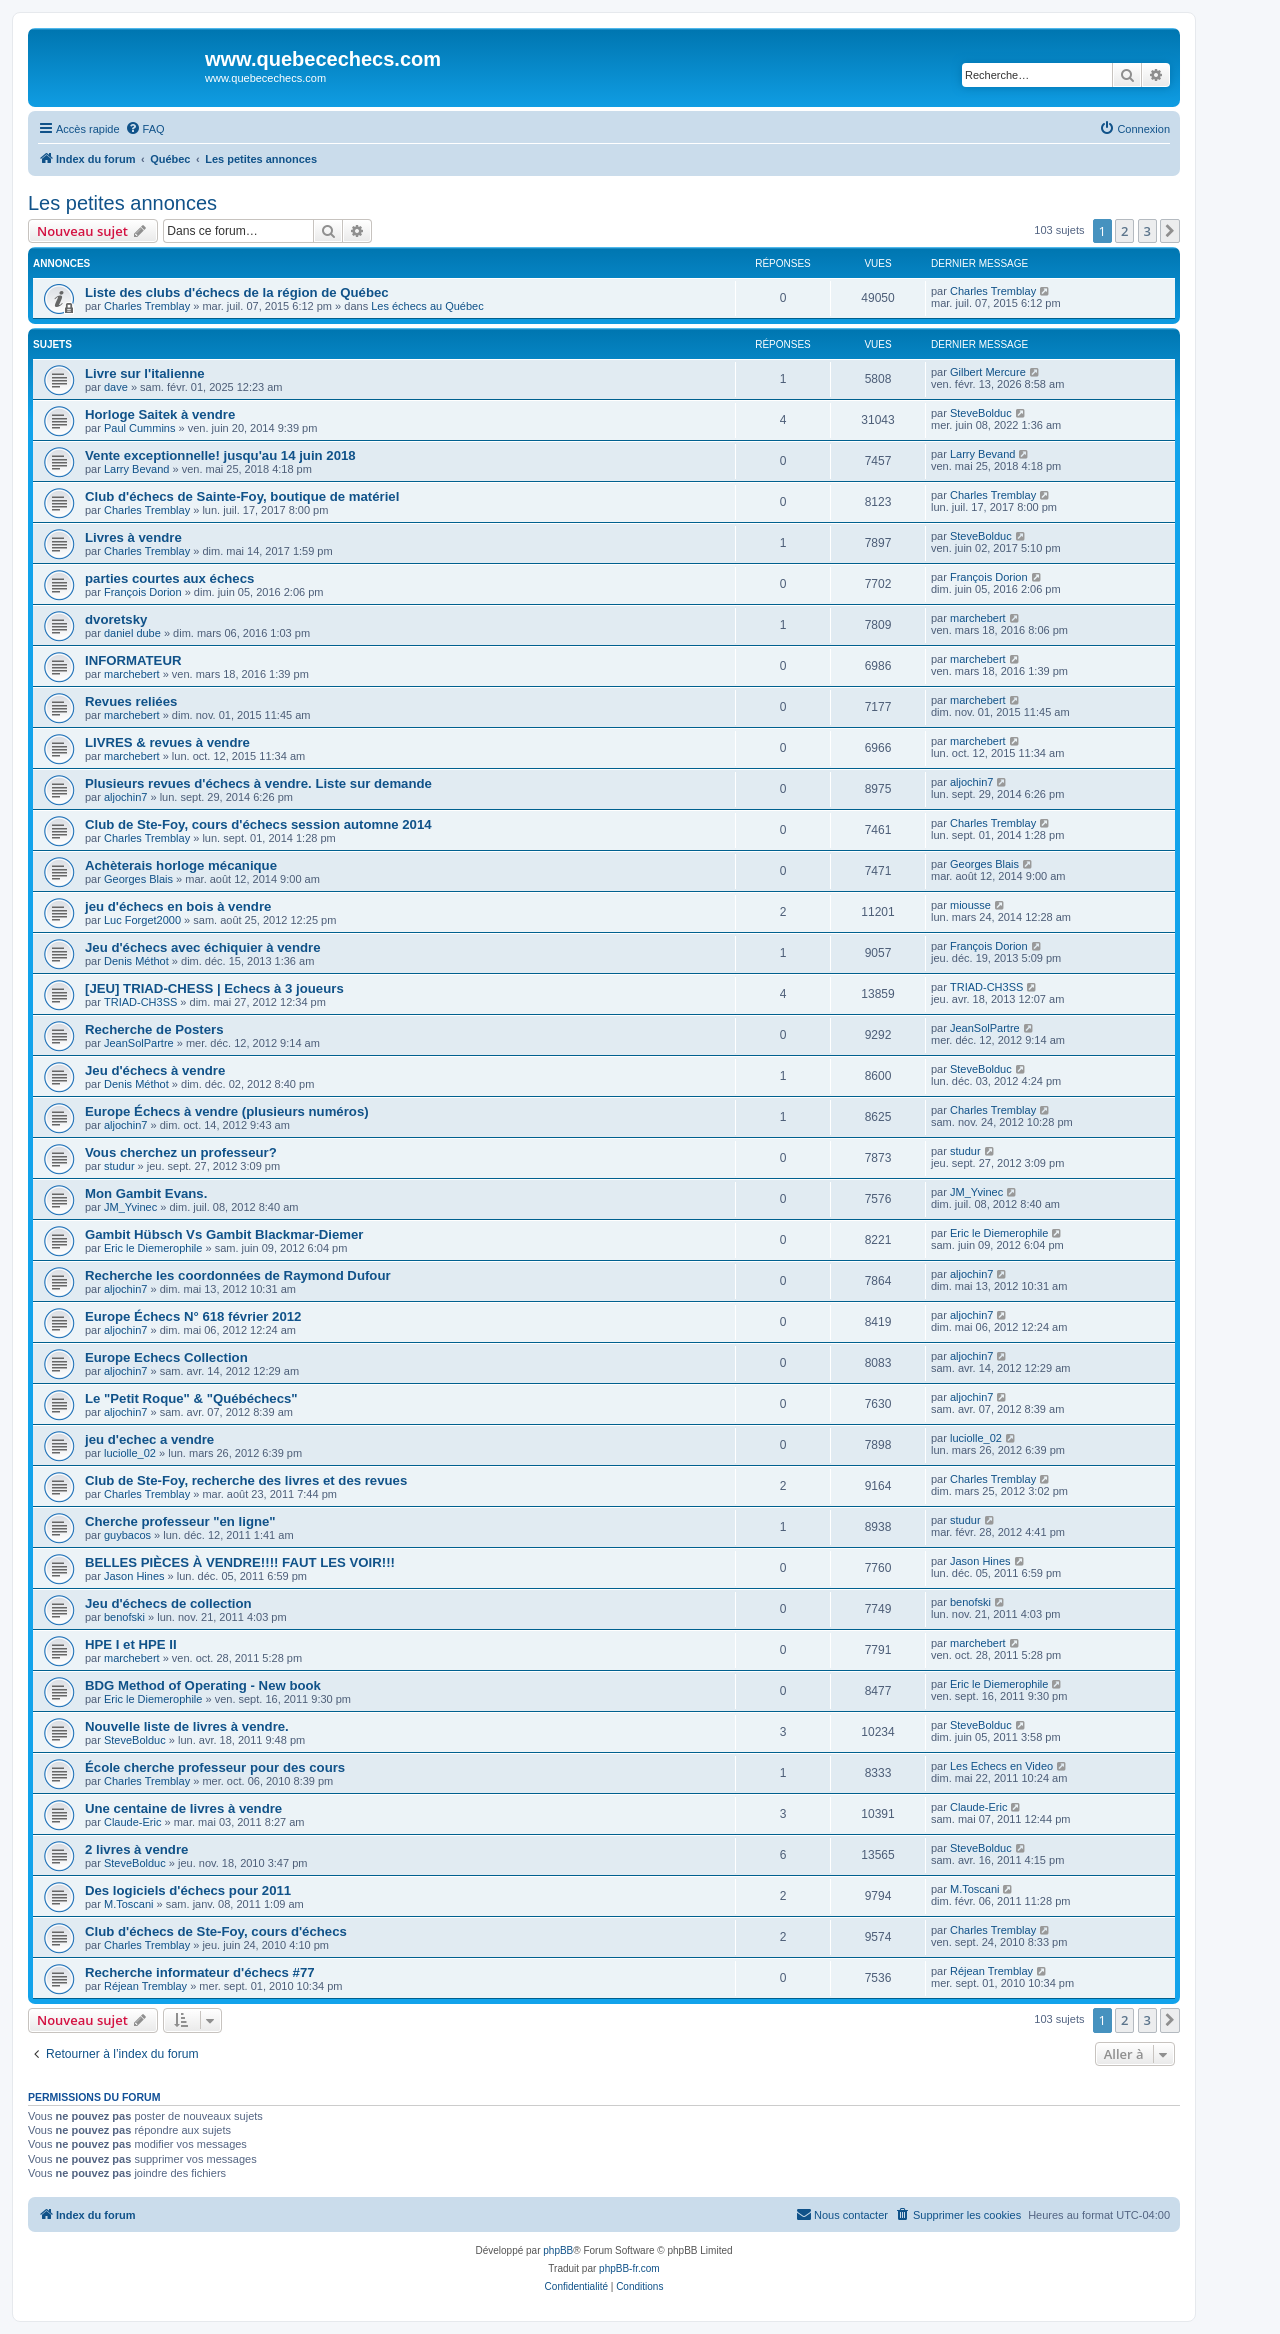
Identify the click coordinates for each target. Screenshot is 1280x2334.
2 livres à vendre (136, 1849)
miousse (970, 905)
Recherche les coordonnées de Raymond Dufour (238, 1275)
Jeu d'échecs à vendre (155, 1070)
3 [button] (1147, 231)
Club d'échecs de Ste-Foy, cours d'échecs (216, 1931)
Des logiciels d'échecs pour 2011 (188, 1890)
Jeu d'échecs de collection (168, 1603)
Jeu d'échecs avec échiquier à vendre (203, 947)
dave (116, 387)
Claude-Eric (132, 1822)
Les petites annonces (122, 203)
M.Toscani (129, 1904)
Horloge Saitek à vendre (160, 414)
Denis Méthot (136, 961)
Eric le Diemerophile (153, 1248)
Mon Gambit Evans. (146, 1193)
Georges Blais (138, 879)
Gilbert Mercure (988, 372)
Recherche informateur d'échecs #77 (200, 1972)
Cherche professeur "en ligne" (180, 1521)
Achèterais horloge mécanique (181, 865)
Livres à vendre (133, 537)
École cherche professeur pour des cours (215, 1767)
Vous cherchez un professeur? (181, 1152)
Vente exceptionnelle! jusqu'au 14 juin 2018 (220, 455)
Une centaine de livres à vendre (183, 1808)
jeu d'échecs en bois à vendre (178, 906)
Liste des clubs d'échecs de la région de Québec (237, 292)
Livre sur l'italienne (145, 373)
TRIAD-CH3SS (140, 1002)
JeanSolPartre (139, 1043)
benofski (124, 1617)
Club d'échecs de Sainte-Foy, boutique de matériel (242, 496)
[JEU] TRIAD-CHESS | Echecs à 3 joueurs (214, 988)
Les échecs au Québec (427, 306)
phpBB (558, 2250)
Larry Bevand (136, 469)
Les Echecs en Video (1001, 1766)
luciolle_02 (130, 1453)
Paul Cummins (140, 428)
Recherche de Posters (154, 1029)
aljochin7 (125, 797)
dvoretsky (116, 619)
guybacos (127, 1535)
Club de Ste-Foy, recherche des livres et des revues (246, 1480)
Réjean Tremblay (145, 1986)
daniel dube (132, 633)
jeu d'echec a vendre (149, 1439)
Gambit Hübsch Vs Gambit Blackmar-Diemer (224, 1234)
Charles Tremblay (147, 306)
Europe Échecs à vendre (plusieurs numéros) (227, 1111)
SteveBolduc (981, 413)
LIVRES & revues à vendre (167, 742)
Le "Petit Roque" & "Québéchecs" (191, 1398)
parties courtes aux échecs (169, 578)
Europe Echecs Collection (166, 1357)
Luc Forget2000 (142, 920)
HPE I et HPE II (131, 1644)
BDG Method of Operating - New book (203, 1685)
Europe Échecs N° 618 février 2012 (193, 1316)
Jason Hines (134, 1576)
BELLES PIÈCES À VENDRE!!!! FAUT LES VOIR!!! (240, 1562)
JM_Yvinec (130, 1207)
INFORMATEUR (133, 660)
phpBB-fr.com (629, 2268)
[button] (1170, 231)
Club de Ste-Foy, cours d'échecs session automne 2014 (258, 824)
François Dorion (143, 592)
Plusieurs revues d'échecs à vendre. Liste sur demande (258, 783)
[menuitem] (145, 129)
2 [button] (1124, 231)
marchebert (978, 618)
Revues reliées (131, 701)
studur (119, 1166)
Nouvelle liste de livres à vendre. (187, 1726)
